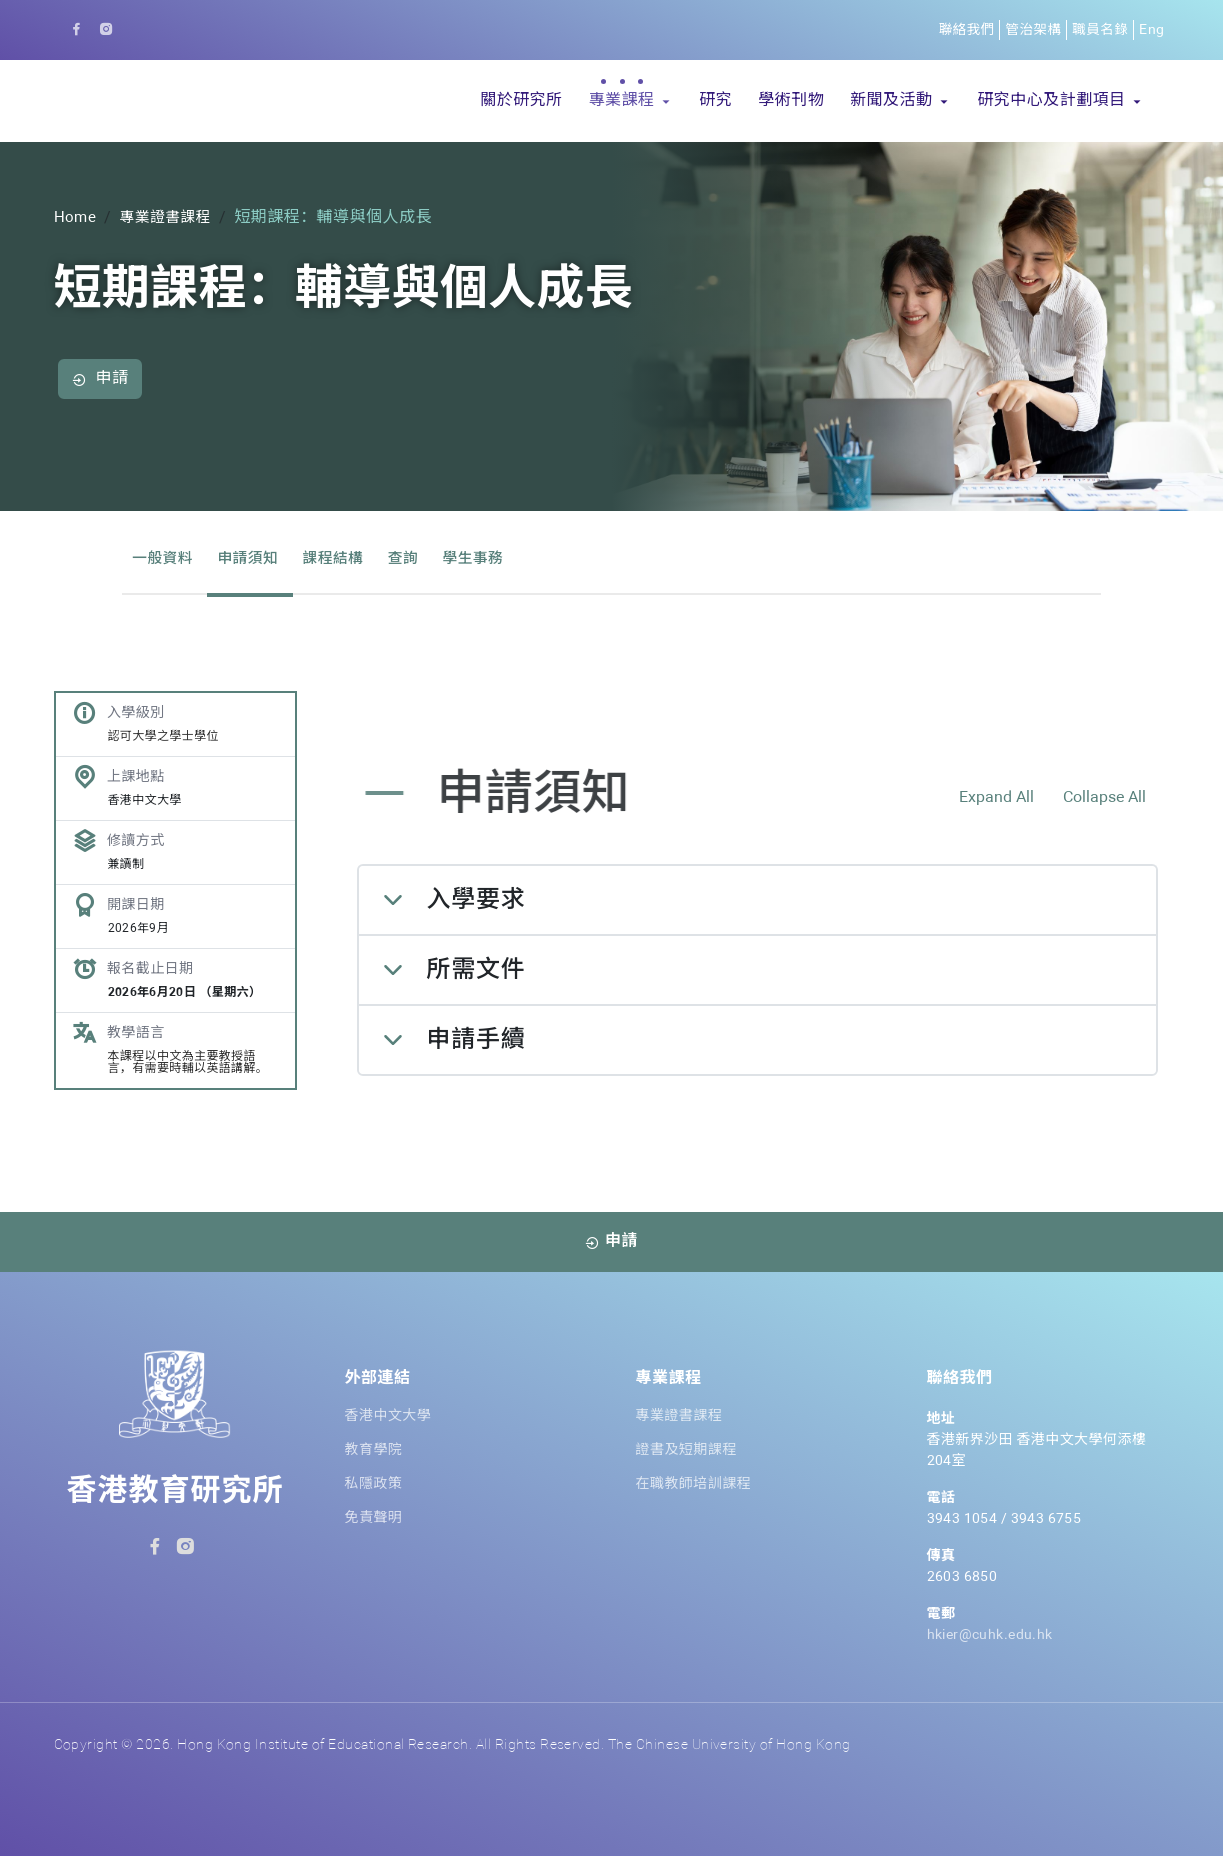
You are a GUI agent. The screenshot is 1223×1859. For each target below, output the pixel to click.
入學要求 (476, 903)
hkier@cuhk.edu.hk (990, 1638)
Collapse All (1104, 801)
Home (76, 218)
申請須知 (256, 559)
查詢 (420, 559)
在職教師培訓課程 (694, 1487)
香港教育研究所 (175, 1495)
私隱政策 (374, 1487)
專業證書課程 (170, 218)
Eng (1151, 30)
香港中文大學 (388, 1419)
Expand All (996, 801)
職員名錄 (1099, 30)
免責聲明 (374, 1521)
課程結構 (346, 559)
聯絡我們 (961, 30)
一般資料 (165, 559)
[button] (630, 101)
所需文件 (476, 973)
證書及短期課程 (686, 1453)
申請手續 (476, 1043)
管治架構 (1030, 30)
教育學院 (374, 1453)
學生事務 (494, 559)
